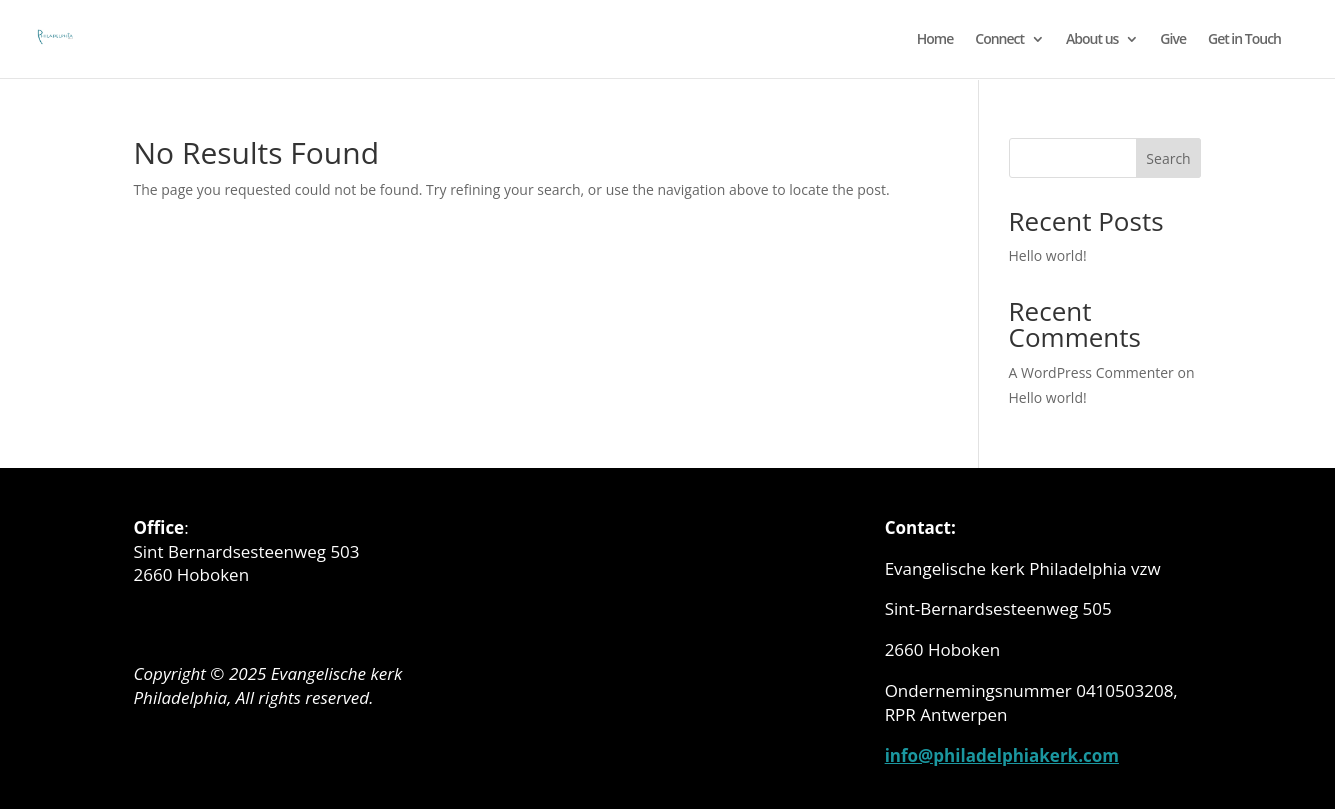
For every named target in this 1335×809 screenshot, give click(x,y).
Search (1168, 158)
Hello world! (1048, 255)
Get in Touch (1244, 40)
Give (1173, 40)
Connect (999, 40)
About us (1092, 40)
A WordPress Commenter (1091, 372)
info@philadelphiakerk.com (1002, 755)
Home (935, 40)
